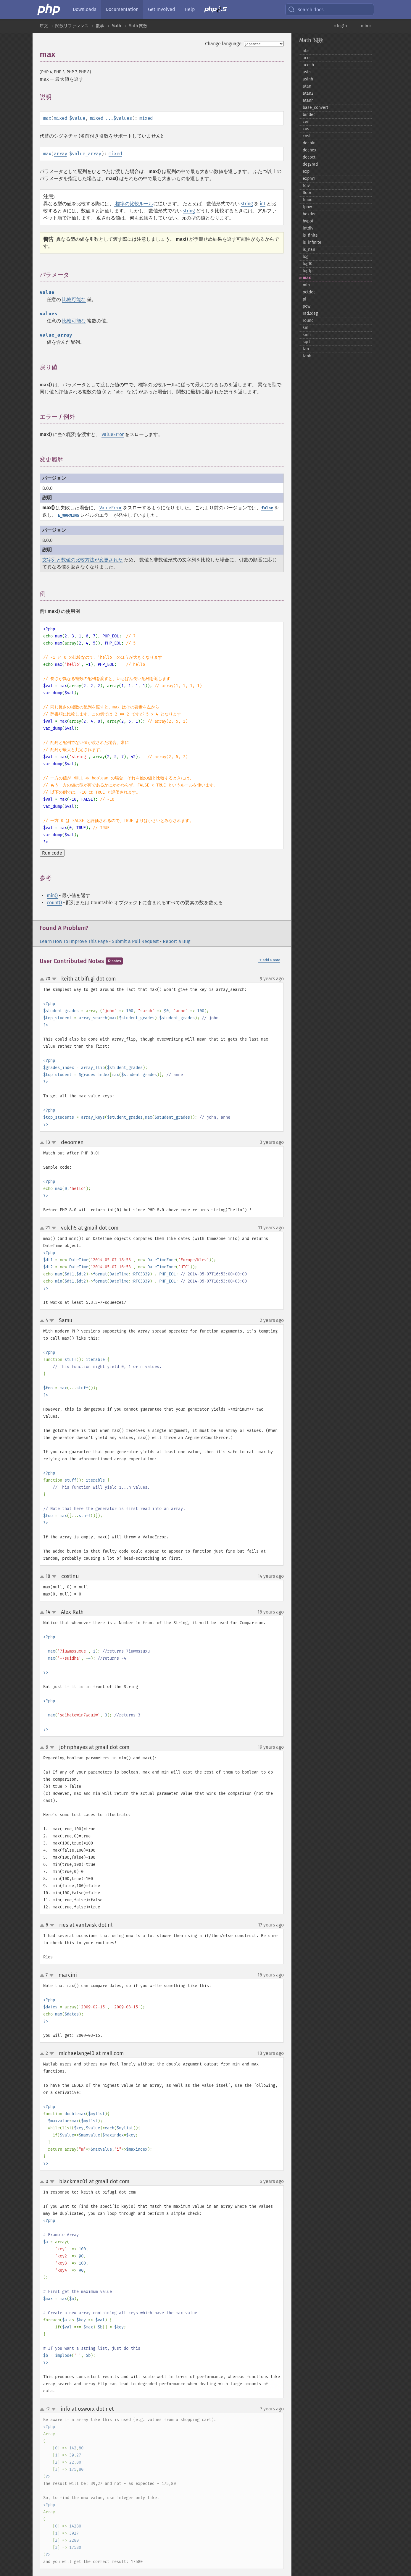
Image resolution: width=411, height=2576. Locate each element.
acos (307, 57)
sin (305, 327)
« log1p (340, 25)
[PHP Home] (49, 9)
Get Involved (161, 9)
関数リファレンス (71, 25)
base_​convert (315, 107)
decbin (309, 143)
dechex (309, 150)
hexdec (309, 214)
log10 (307, 263)
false (267, 508)
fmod (307, 199)
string (247, 203)
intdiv (308, 228)
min (306, 285)
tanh (307, 355)
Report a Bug (176, 941)
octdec (309, 292)
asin (307, 72)
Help (190, 9)
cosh (307, 135)
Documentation (122, 9)
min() (52, 895)
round (308, 320)
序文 (44, 25)
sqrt (306, 341)
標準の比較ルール (133, 203)
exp (306, 171)
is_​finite (310, 235)
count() (54, 902)
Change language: (224, 43)
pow (306, 306)
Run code (52, 853)
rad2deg (310, 313)
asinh (308, 79)
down (54, 979)
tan (306, 348)
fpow (307, 206)
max (307, 277)
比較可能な (74, 299)
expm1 (309, 178)
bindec (309, 114)
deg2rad (310, 164)
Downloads (84, 9)
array (60, 153)
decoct (309, 157)
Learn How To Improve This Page (74, 941)
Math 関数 (137, 25)
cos (306, 128)
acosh (308, 64)
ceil (306, 121)
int (262, 203)
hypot (308, 221)
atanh (308, 100)
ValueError (112, 434)
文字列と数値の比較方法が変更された (82, 560)
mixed (60, 118)
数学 (100, 25)
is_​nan (309, 249)
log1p (307, 270)
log (305, 256)
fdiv (306, 185)
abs (306, 50)
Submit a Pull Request (135, 941)
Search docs (305, 9)
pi (304, 299)
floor (307, 192)
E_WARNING (68, 515)
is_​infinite (312, 242)
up (43, 979)
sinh (307, 334)
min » (366, 25)
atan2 (308, 93)
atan (307, 86)
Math (116, 25)
